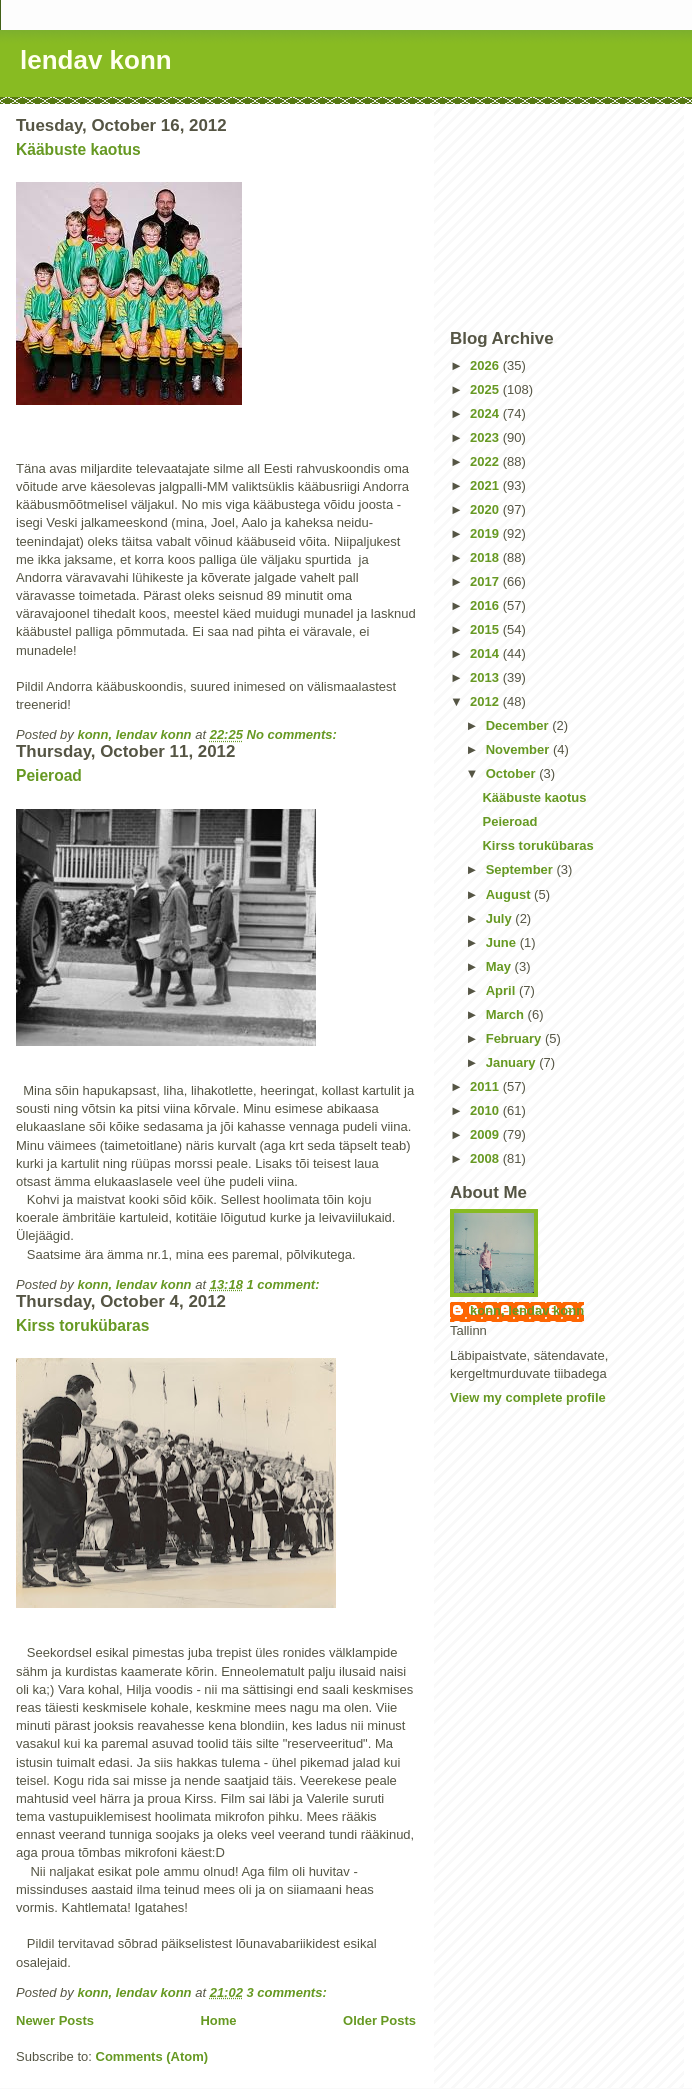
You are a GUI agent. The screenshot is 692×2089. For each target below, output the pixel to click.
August (510, 894)
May (500, 966)
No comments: (294, 734)
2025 (486, 389)
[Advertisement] (563, 216)
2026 (486, 365)
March (507, 1014)
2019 (486, 533)
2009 (486, 1134)
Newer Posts (55, 2020)
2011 (486, 1086)
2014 (486, 653)
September (521, 869)
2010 (486, 1110)
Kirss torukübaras (82, 1325)
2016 (486, 605)
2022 (486, 461)
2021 (486, 485)
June (503, 942)
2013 (486, 677)
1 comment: (285, 1284)
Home (218, 2020)
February (515, 1038)
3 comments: (289, 1992)
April (502, 990)
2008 (486, 1158)
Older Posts (379, 2020)
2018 (486, 557)
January (512, 1062)
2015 (486, 629)
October (512, 773)
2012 (486, 701)
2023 (486, 437)
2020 (486, 509)
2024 (486, 413)
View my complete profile (528, 1397)
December (519, 725)
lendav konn (96, 60)
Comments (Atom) (152, 2056)
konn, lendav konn (527, 1310)
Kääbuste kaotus (78, 149)
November (519, 749)
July (501, 918)
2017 (486, 581)
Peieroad (49, 775)
